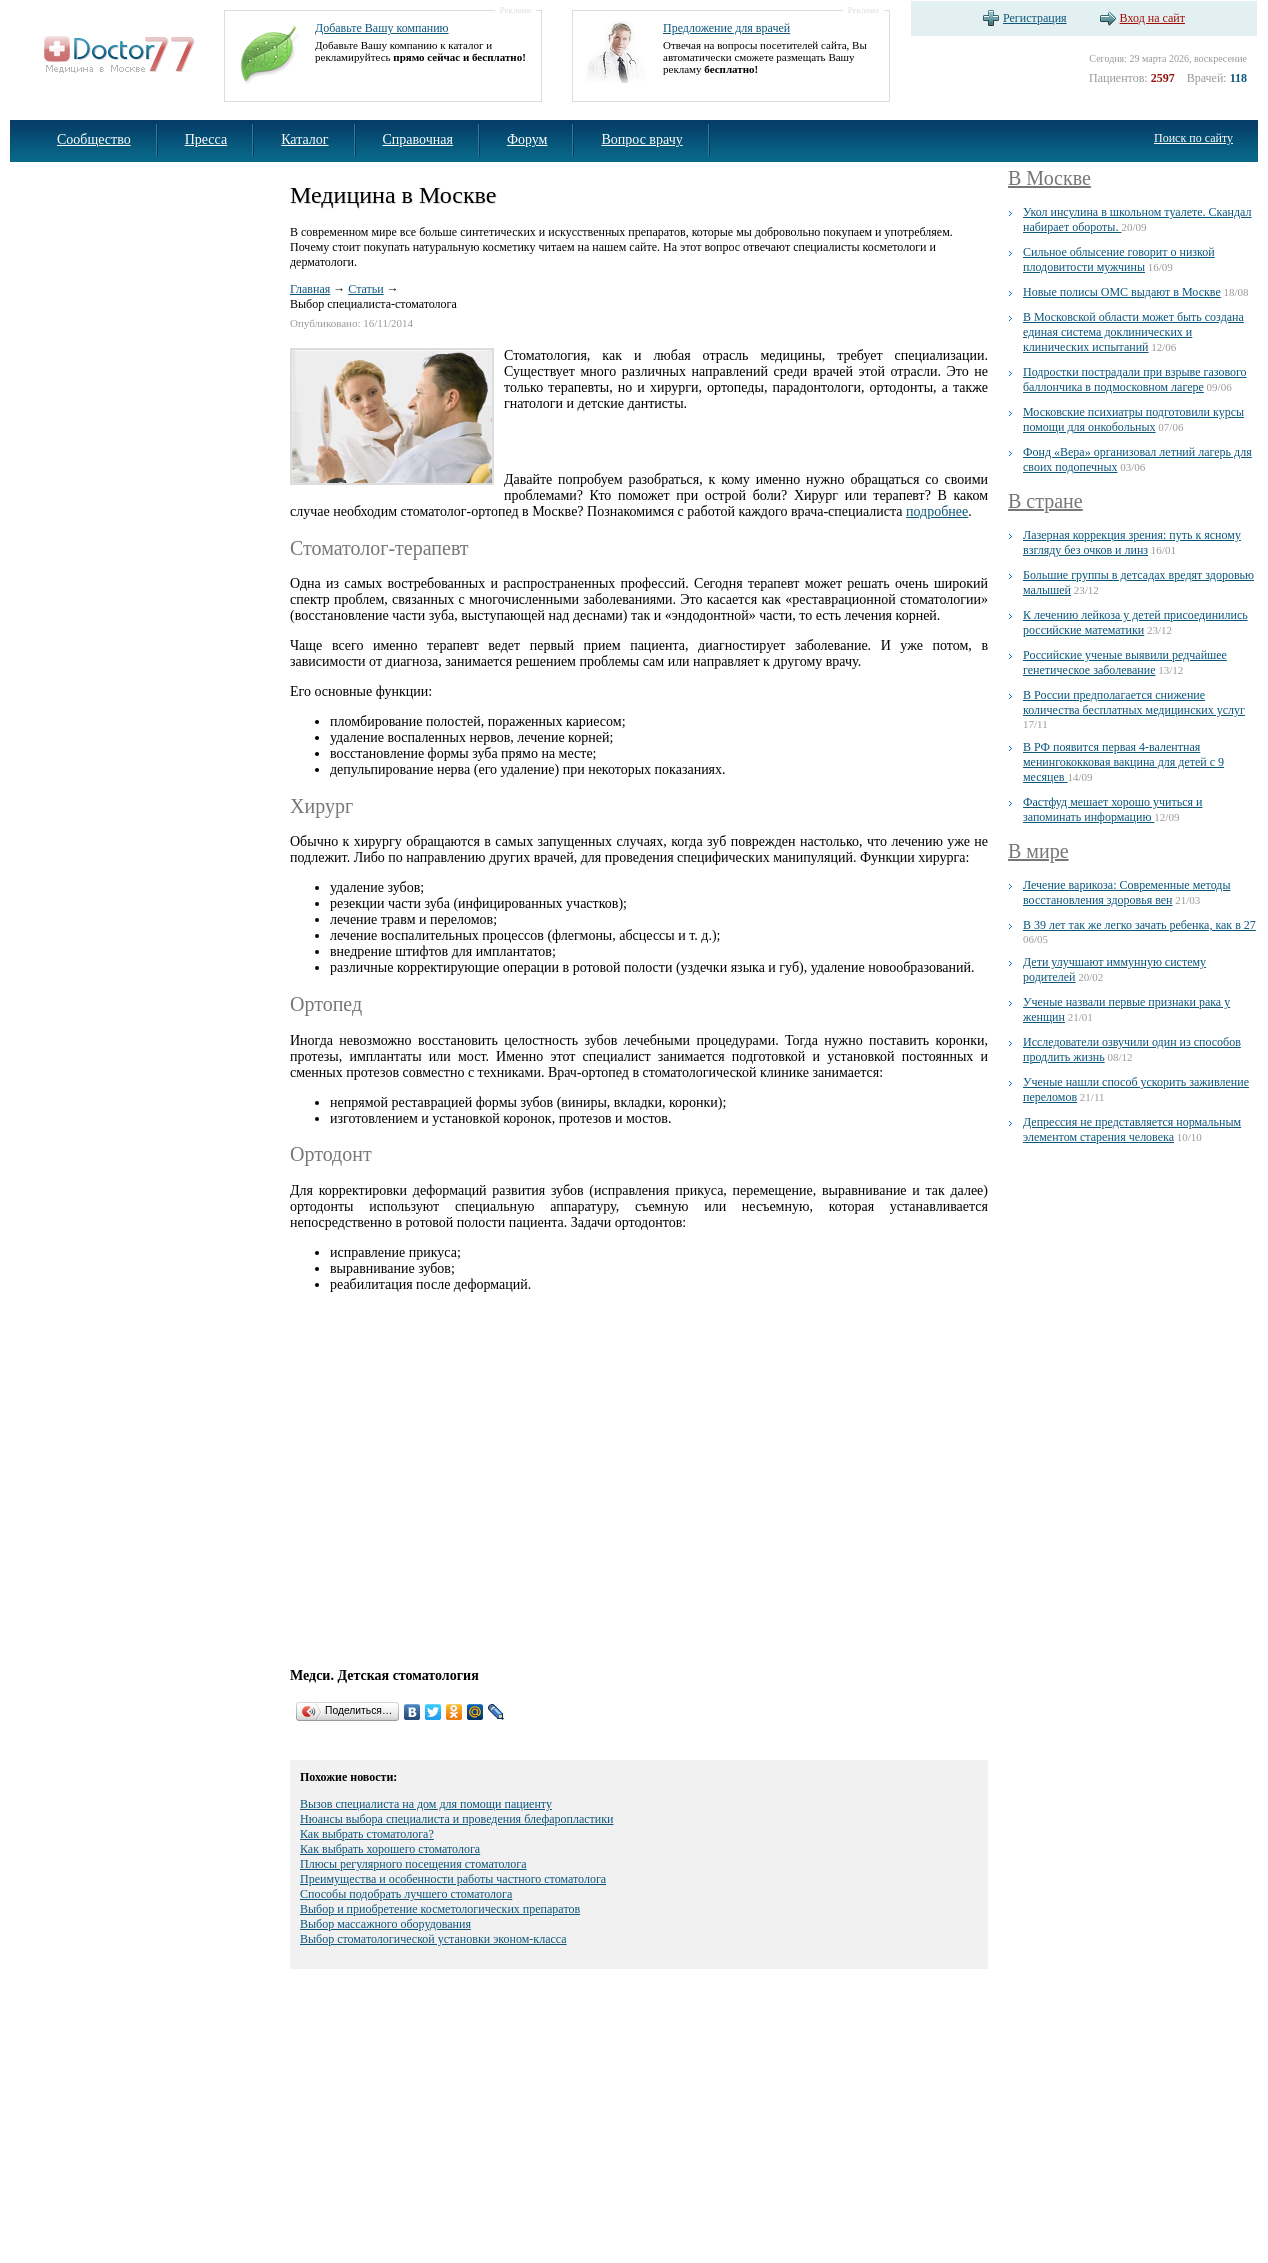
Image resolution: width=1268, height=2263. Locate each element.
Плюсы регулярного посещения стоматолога (413, 1864)
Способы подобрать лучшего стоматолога (406, 1894)
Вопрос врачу (641, 139)
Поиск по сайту (1193, 138)
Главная (310, 289)
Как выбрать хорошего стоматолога (390, 1849)
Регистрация (1035, 18)
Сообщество (94, 139)
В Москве (1049, 178)
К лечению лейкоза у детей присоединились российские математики (1135, 622)
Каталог (304, 139)
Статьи (365, 289)
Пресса (206, 139)
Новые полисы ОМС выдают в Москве (1122, 292)
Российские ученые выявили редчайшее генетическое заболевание (1125, 662)
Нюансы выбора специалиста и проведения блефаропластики (456, 1819)
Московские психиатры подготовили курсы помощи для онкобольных (1133, 419)
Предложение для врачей (726, 28)
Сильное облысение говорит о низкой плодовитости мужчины (1119, 259)
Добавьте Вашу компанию (382, 28)
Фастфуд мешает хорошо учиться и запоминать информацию (1112, 809)
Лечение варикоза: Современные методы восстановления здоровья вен (1126, 892)
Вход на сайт (1152, 18)
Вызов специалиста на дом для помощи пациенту (426, 1804)
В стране (1045, 501)
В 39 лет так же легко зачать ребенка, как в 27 (1139, 925)
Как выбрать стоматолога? (367, 1834)
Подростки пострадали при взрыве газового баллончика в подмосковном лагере (1135, 379)
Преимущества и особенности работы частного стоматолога (453, 1879)
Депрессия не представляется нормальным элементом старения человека (1132, 1129)
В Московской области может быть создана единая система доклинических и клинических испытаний (1133, 332)
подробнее (937, 511)
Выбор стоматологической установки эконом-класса (433, 1939)
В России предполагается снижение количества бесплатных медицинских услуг (1134, 702)
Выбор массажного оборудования (385, 1924)
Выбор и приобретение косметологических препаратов (440, 1909)
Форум (527, 139)
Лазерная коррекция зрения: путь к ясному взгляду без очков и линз (1132, 542)
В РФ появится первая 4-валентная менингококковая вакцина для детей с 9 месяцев (1123, 762)
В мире (1038, 851)
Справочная (418, 139)
